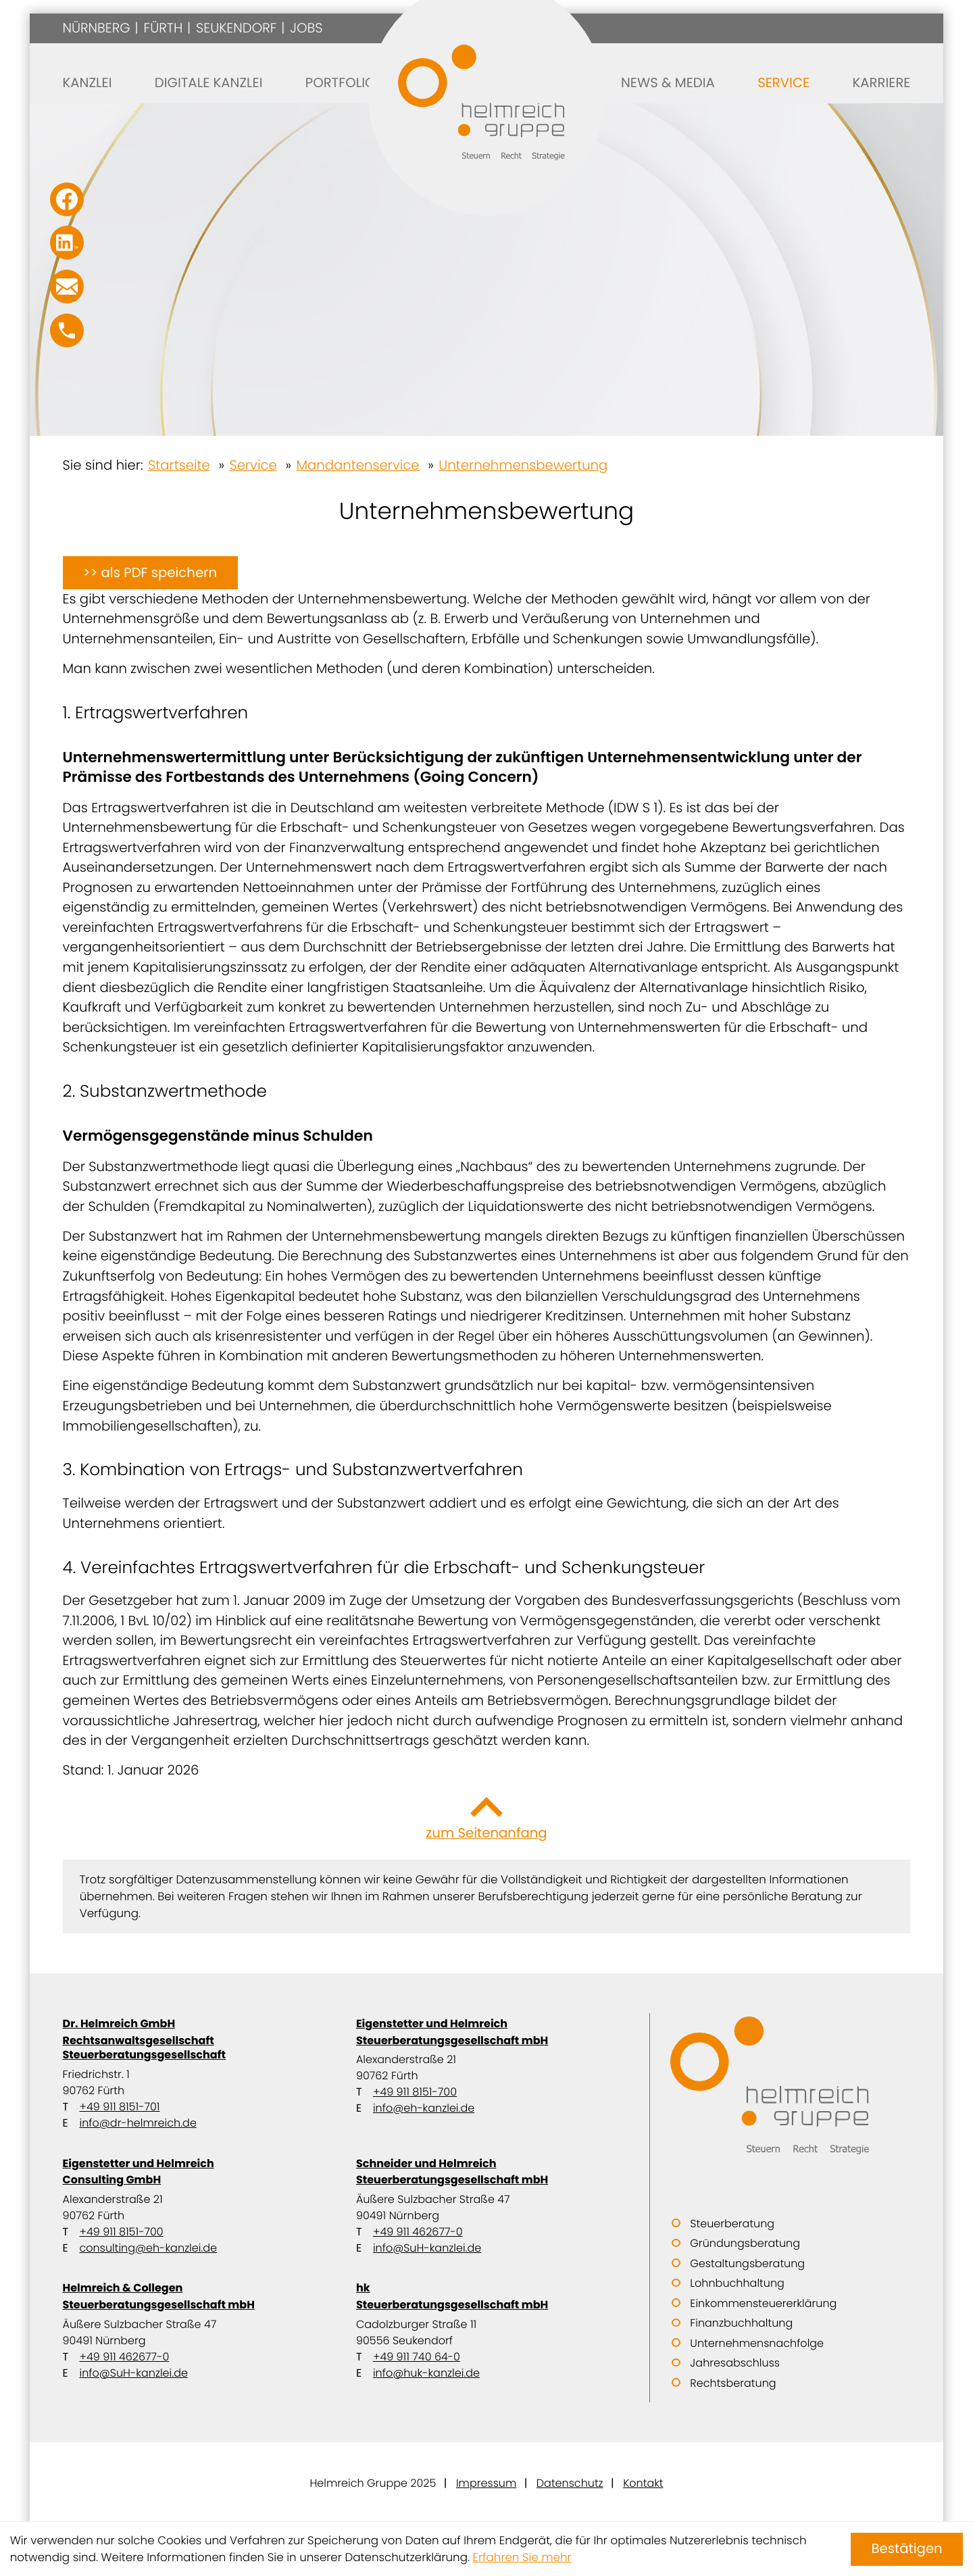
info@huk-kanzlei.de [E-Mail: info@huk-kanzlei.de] (426, 2373)
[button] (67, 330)
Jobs (306, 27)
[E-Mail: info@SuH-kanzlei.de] (67, 286)
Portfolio (340, 82)
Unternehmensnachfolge (757, 2343)
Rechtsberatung (733, 2383)
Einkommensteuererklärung (763, 2303)
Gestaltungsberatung (747, 2263)
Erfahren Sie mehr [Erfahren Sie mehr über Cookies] (522, 2557)
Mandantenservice (357, 464)
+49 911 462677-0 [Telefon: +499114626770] (418, 2231)
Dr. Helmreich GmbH (193, 2039)
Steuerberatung (732, 2223)
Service (783, 82)
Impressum (486, 2483)
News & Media (668, 82)
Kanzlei (87, 82)
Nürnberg (96, 27)
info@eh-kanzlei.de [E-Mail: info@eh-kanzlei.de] (423, 2108)
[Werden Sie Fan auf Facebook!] (67, 199)
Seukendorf (236, 27)
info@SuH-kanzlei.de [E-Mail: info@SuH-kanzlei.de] (427, 2248)
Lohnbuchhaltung (737, 2283)
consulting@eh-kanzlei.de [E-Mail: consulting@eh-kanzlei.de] (148, 2248)
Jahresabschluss (735, 2363)
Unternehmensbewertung (523, 464)
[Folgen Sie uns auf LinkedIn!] (67, 242)
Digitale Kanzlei (209, 82)
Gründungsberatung (745, 2243)
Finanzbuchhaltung (741, 2323)
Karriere (881, 82)
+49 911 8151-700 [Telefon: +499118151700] (415, 2092)
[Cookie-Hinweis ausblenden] (907, 2549)
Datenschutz (570, 2483)
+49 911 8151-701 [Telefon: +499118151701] (120, 2106)
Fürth (162, 27)
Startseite (179, 464)
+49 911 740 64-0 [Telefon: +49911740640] (416, 2356)
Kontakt (643, 2483)
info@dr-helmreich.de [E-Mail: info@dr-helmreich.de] (138, 2123)
